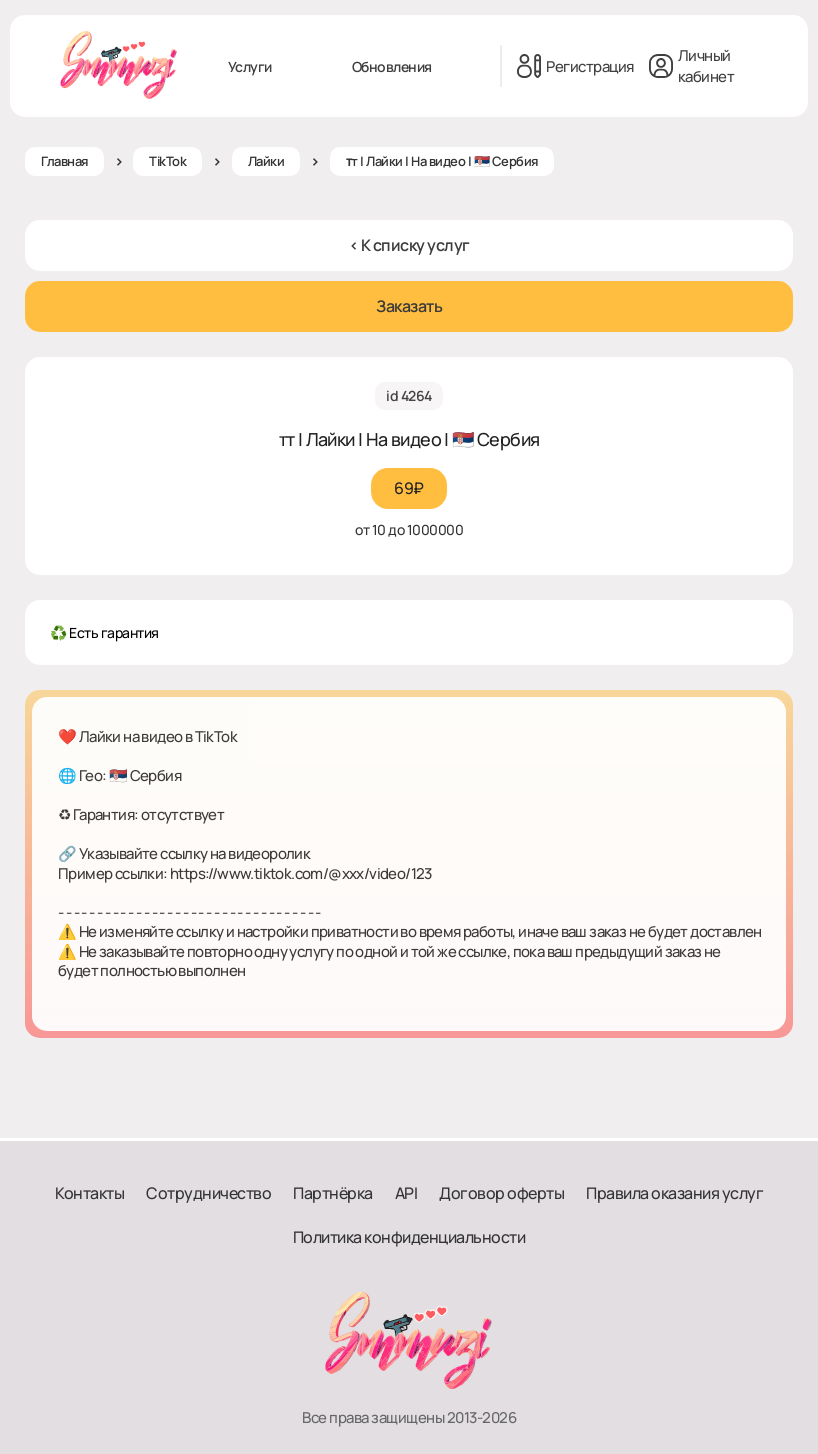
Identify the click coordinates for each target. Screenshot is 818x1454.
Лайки (266, 161)
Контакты (89, 1193)
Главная (64, 161)
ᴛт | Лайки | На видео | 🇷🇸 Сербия (442, 161)
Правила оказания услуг (674, 1193)
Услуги (250, 66)
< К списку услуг (409, 245)
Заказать (409, 306)
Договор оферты (501, 1193)
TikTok (167, 161)
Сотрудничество (208, 1193)
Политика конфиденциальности (409, 1237)
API (406, 1193)
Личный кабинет (692, 66)
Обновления (392, 66)
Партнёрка (333, 1193)
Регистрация (575, 66)
